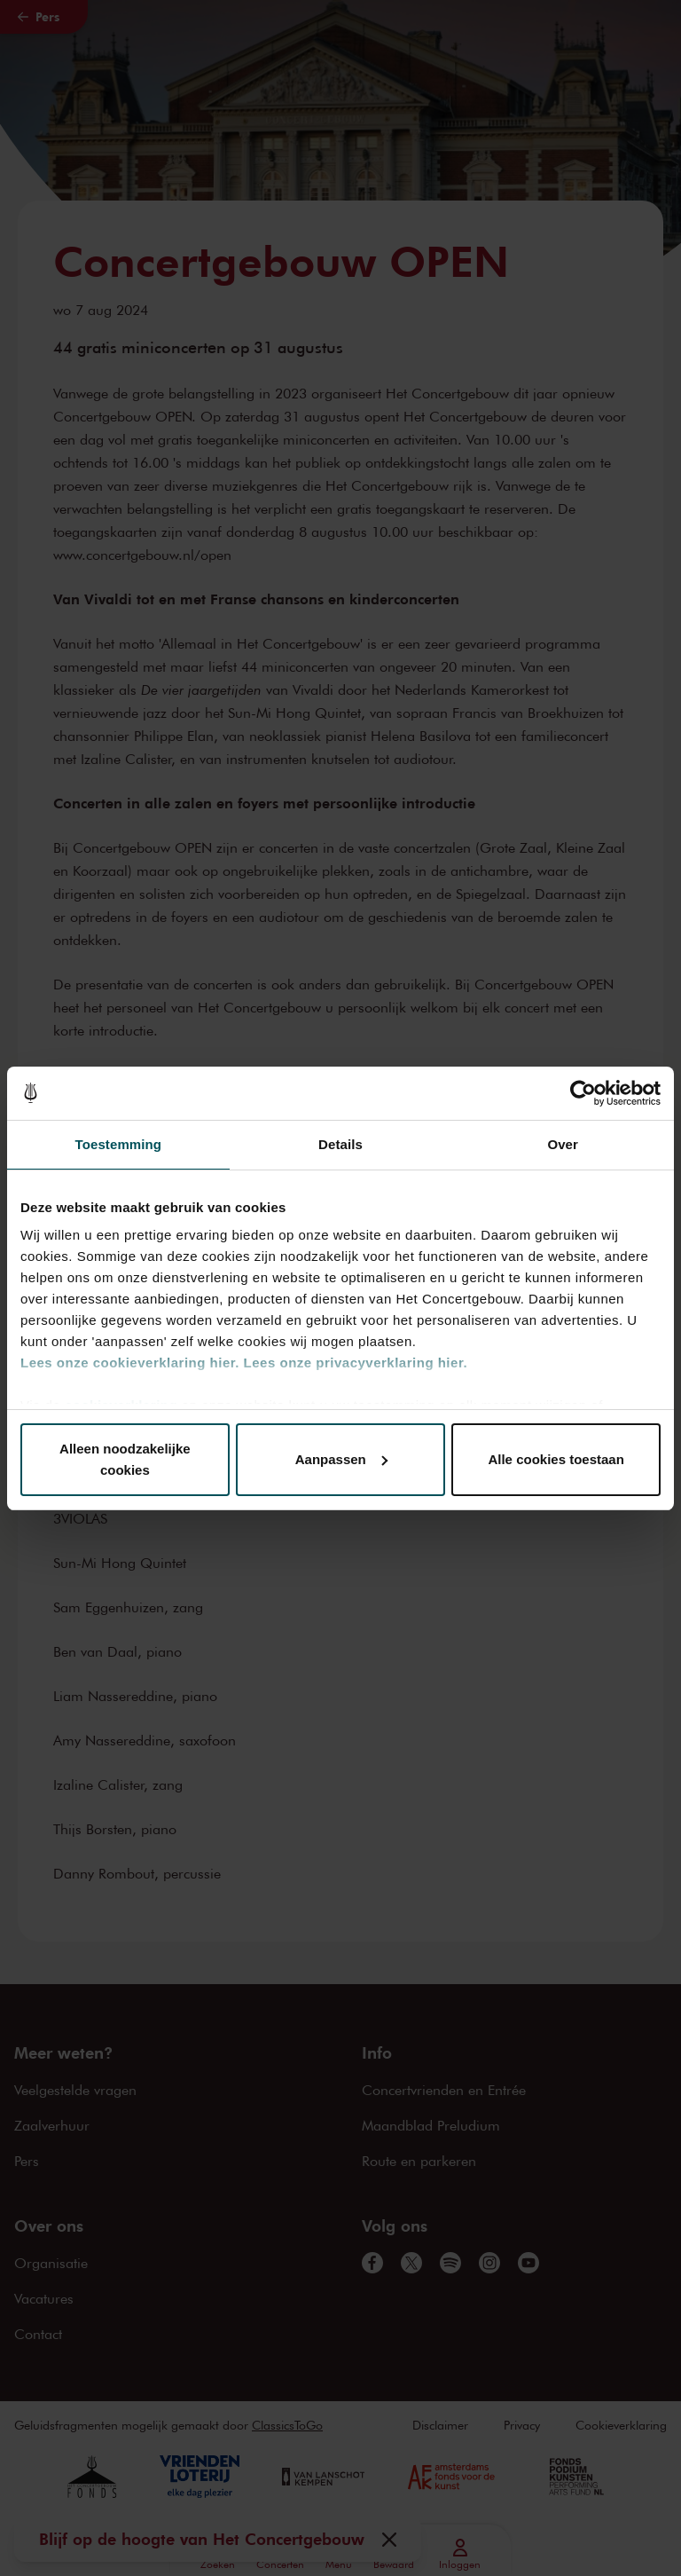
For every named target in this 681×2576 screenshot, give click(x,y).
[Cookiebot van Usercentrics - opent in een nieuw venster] (583, 1093)
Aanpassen (341, 1459)
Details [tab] (340, 1144)
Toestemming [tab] (118, 1144)
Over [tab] (562, 1144)
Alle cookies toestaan (555, 1459)
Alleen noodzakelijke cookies (125, 1459)
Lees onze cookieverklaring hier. (129, 1362)
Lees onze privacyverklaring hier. (355, 1362)
